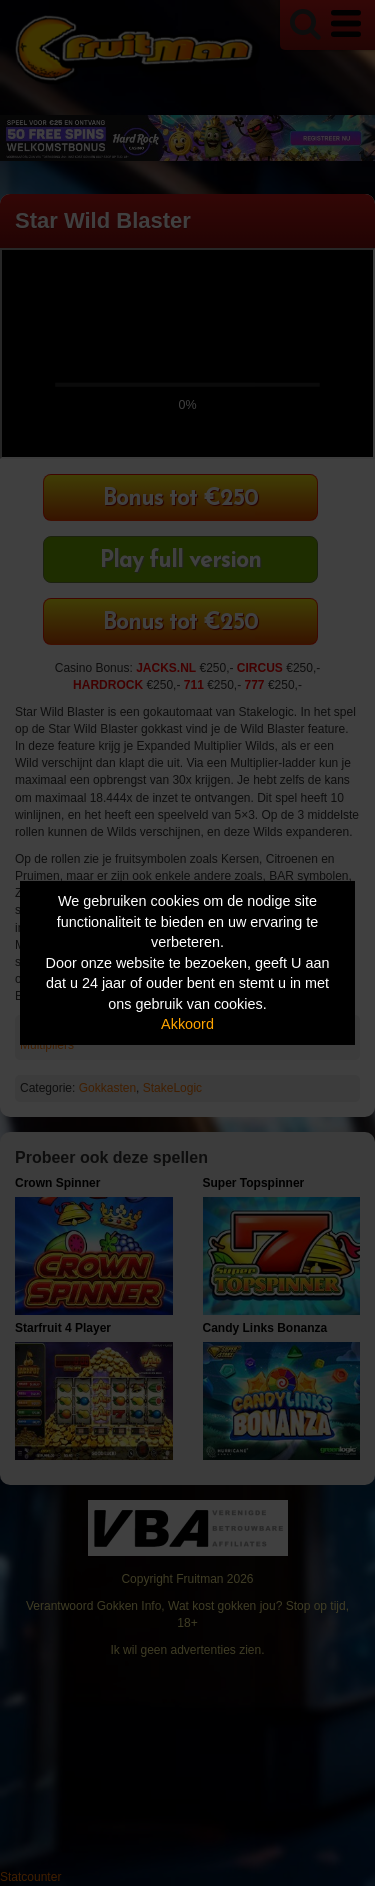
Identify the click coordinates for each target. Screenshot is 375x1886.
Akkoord (187, 1024)
